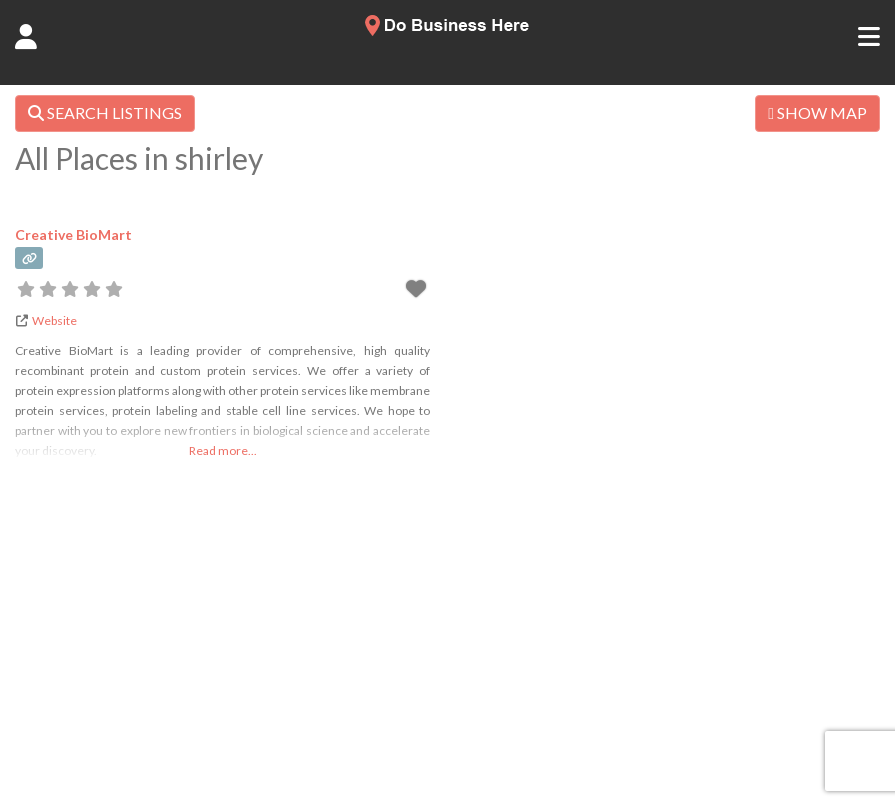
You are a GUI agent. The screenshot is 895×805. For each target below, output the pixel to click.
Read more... (223, 450)
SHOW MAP (817, 112)
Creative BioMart (73, 234)
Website (54, 320)
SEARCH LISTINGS (105, 112)
